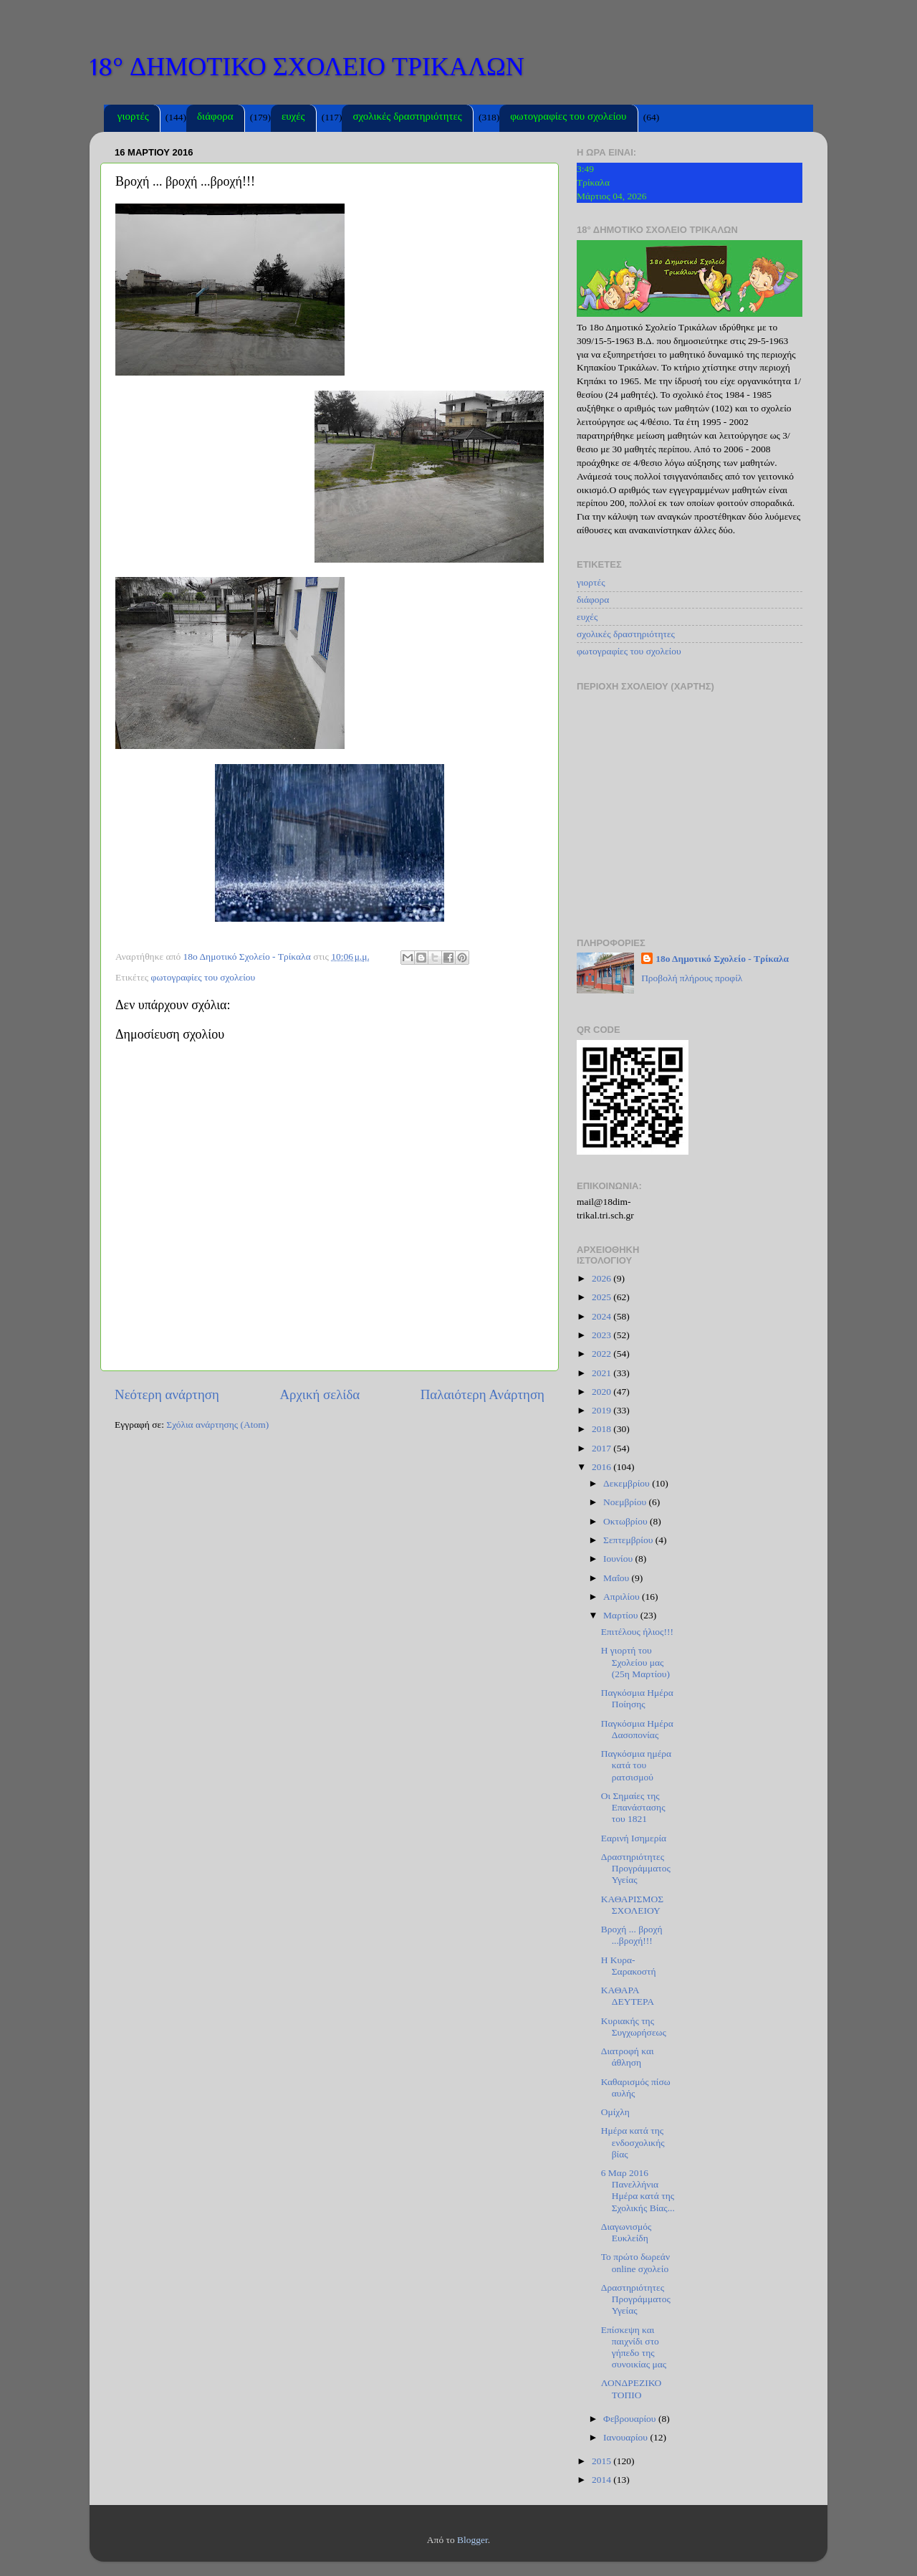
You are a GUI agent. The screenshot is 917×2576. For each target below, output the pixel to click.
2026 (602, 1278)
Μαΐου (617, 1578)
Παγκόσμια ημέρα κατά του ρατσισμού (636, 1765)
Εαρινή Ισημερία (633, 1838)
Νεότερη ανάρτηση (167, 1394)
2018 (602, 1428)
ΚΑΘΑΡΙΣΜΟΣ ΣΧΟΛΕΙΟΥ (632, 1905)
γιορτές (133, 118)
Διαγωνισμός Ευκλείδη (626, 2232)
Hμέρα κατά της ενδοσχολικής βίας (633, 2142)
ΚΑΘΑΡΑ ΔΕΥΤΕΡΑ (627, 1996)
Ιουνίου (619, 1558)
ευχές (293, 118)
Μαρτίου (621, 1615)
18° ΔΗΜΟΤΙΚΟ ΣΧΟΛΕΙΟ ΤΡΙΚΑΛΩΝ (307, 66)
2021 (602, 1373)
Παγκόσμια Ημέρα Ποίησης (637, 1698)
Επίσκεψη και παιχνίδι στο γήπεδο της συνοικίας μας (633, 2347)
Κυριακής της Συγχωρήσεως (633, 2027)
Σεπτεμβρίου (629, 1540)
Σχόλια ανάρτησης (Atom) (217, 1424)
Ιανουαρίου (626, 2437)
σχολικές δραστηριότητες (406, 118)
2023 (602, 1335)
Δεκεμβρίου (627, 1483)
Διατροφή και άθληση (627, 2057)
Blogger (472, 2539)
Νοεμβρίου (625, 1502)
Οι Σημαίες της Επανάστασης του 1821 (633, 1807)
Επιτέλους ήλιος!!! (637, 1631)
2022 (602, 1353)
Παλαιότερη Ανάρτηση (482, 1394)
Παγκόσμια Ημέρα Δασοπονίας (637, 1729)
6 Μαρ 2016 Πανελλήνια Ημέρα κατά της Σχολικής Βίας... (638, 2190)
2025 (602, 1297)
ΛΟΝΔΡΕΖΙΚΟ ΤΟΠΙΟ (631, 2388)
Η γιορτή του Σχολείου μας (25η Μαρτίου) (635, 1662)
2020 (602, 1391)
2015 (602, 2461)
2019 (602, 1410)
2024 (602, 1316)
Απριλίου (622, 1596)
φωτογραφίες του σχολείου (568, 118)
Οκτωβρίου (626, 1521)
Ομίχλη (615, 2112)
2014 (602, 2479)
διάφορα (215, 118)
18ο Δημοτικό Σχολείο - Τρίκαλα (722, 958)
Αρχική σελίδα (319, 1394)
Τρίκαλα (593, 182)
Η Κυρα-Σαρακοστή (628, 1966)
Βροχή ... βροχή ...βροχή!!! (632, 1935)
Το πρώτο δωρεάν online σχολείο (635, 2262)
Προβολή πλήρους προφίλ (691, 978)
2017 (602, 1448)
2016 (602, 1466)
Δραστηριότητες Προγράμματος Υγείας (636, 1868)
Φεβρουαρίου (630, 2418)
